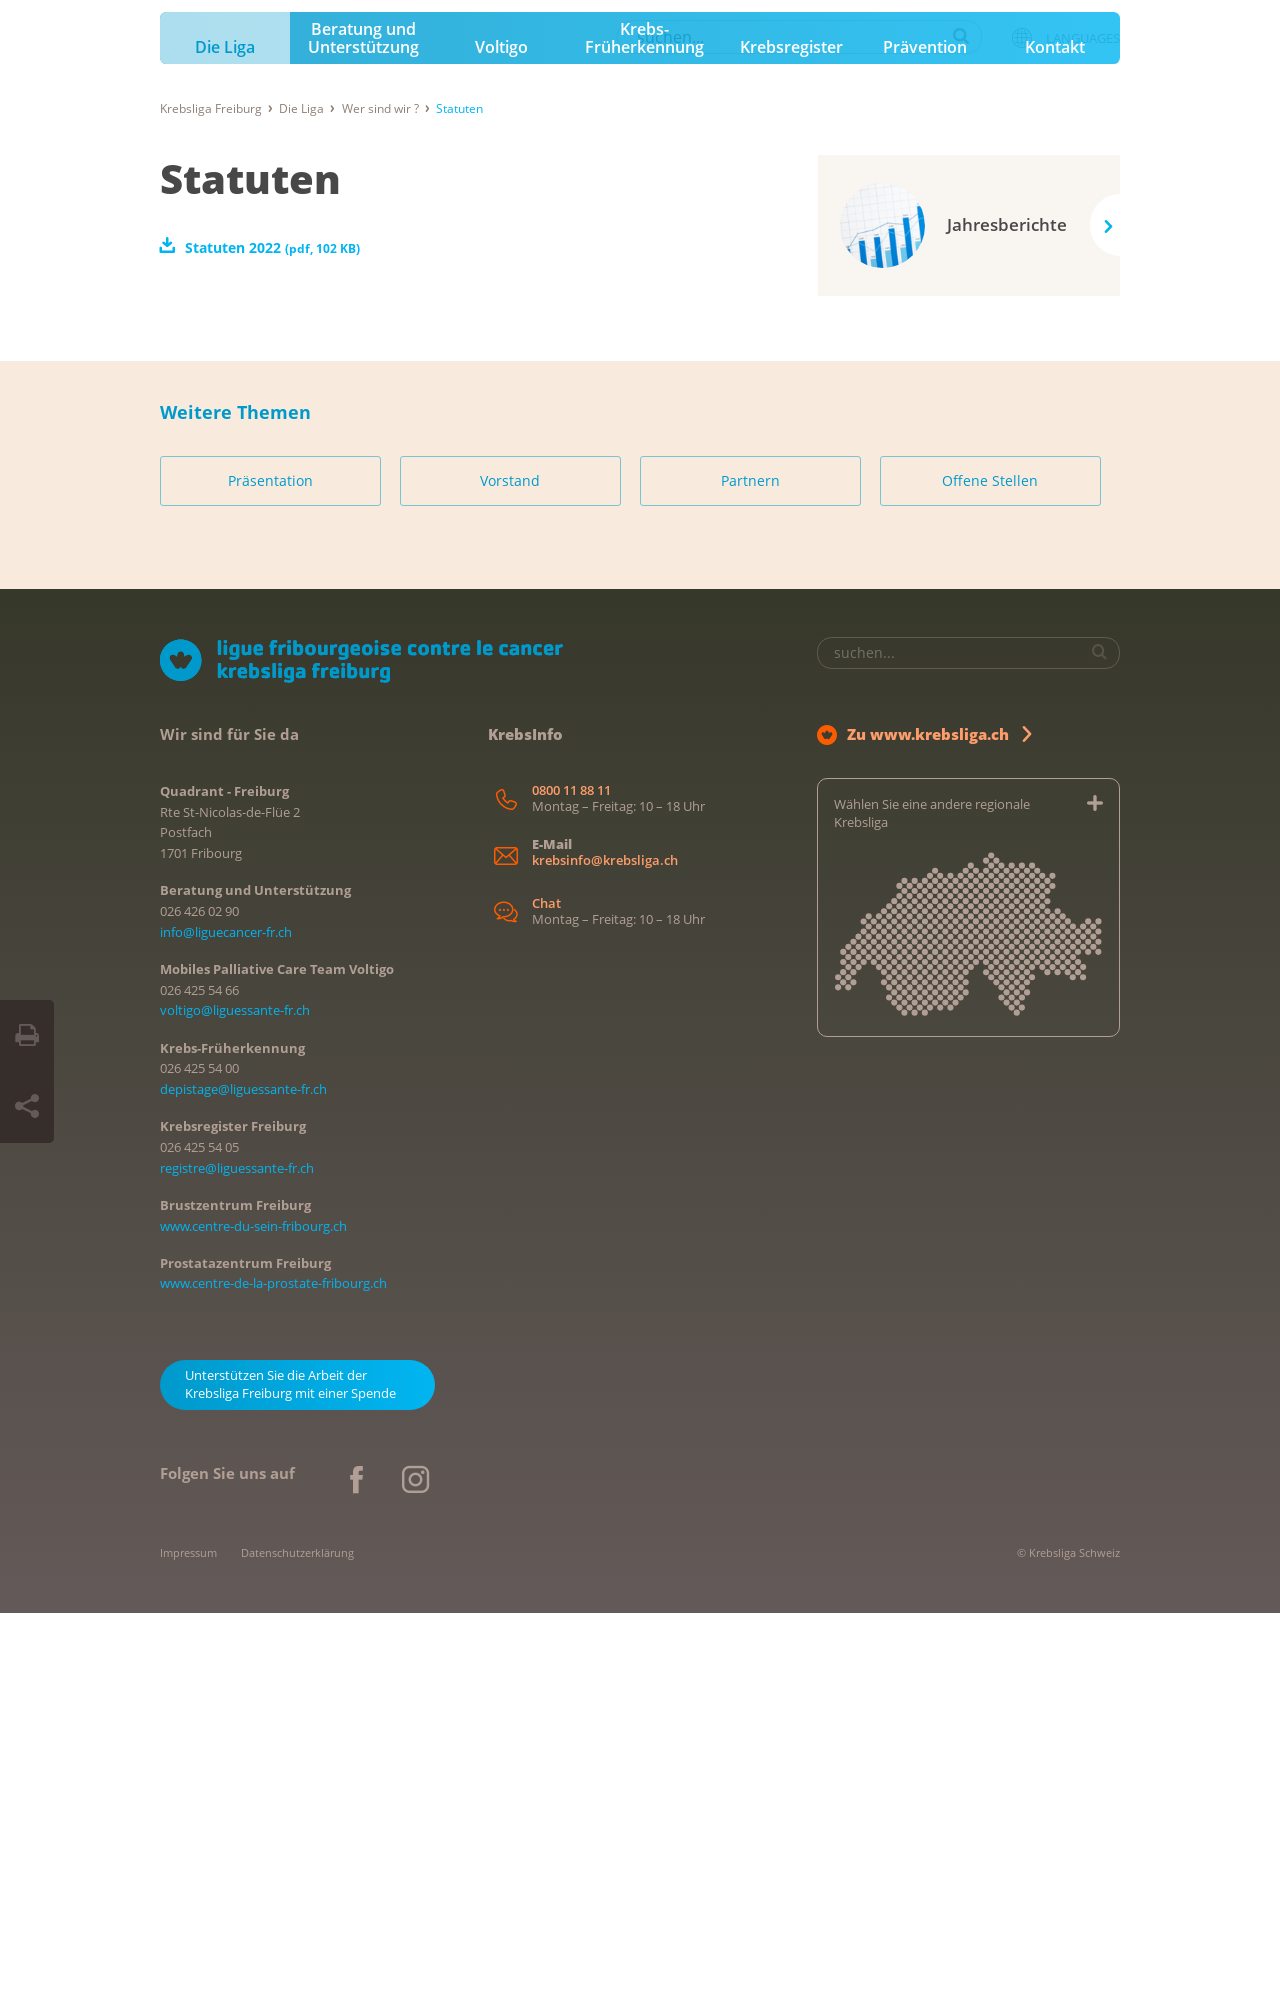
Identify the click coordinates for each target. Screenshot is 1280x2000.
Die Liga (225, 435)
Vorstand (510, 868)
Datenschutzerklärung (297, 1939)
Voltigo (501, 435)
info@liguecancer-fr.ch (226, 1319)
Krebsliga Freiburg (211, 495)
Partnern (750, 868)
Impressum (188, 1939)
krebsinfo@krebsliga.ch (605, 1247)
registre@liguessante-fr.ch (237, 1555)
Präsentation (270, 868)
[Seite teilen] (27, 1107)
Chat (546, 1291)
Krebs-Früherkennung (644, 426)
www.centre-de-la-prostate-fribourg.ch (273, 1671)
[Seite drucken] (27, 1036)
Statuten (250, 565)
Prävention (925, 435)
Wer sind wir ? (380, 495)
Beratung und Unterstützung (363, 426)
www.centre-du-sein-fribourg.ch (253, 1613)
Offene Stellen (990, 868)
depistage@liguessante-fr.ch (243, 1477)
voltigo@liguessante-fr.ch (235, 1398)
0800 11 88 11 (571, 1177)
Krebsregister (791, 435)
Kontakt (1055, 435)
